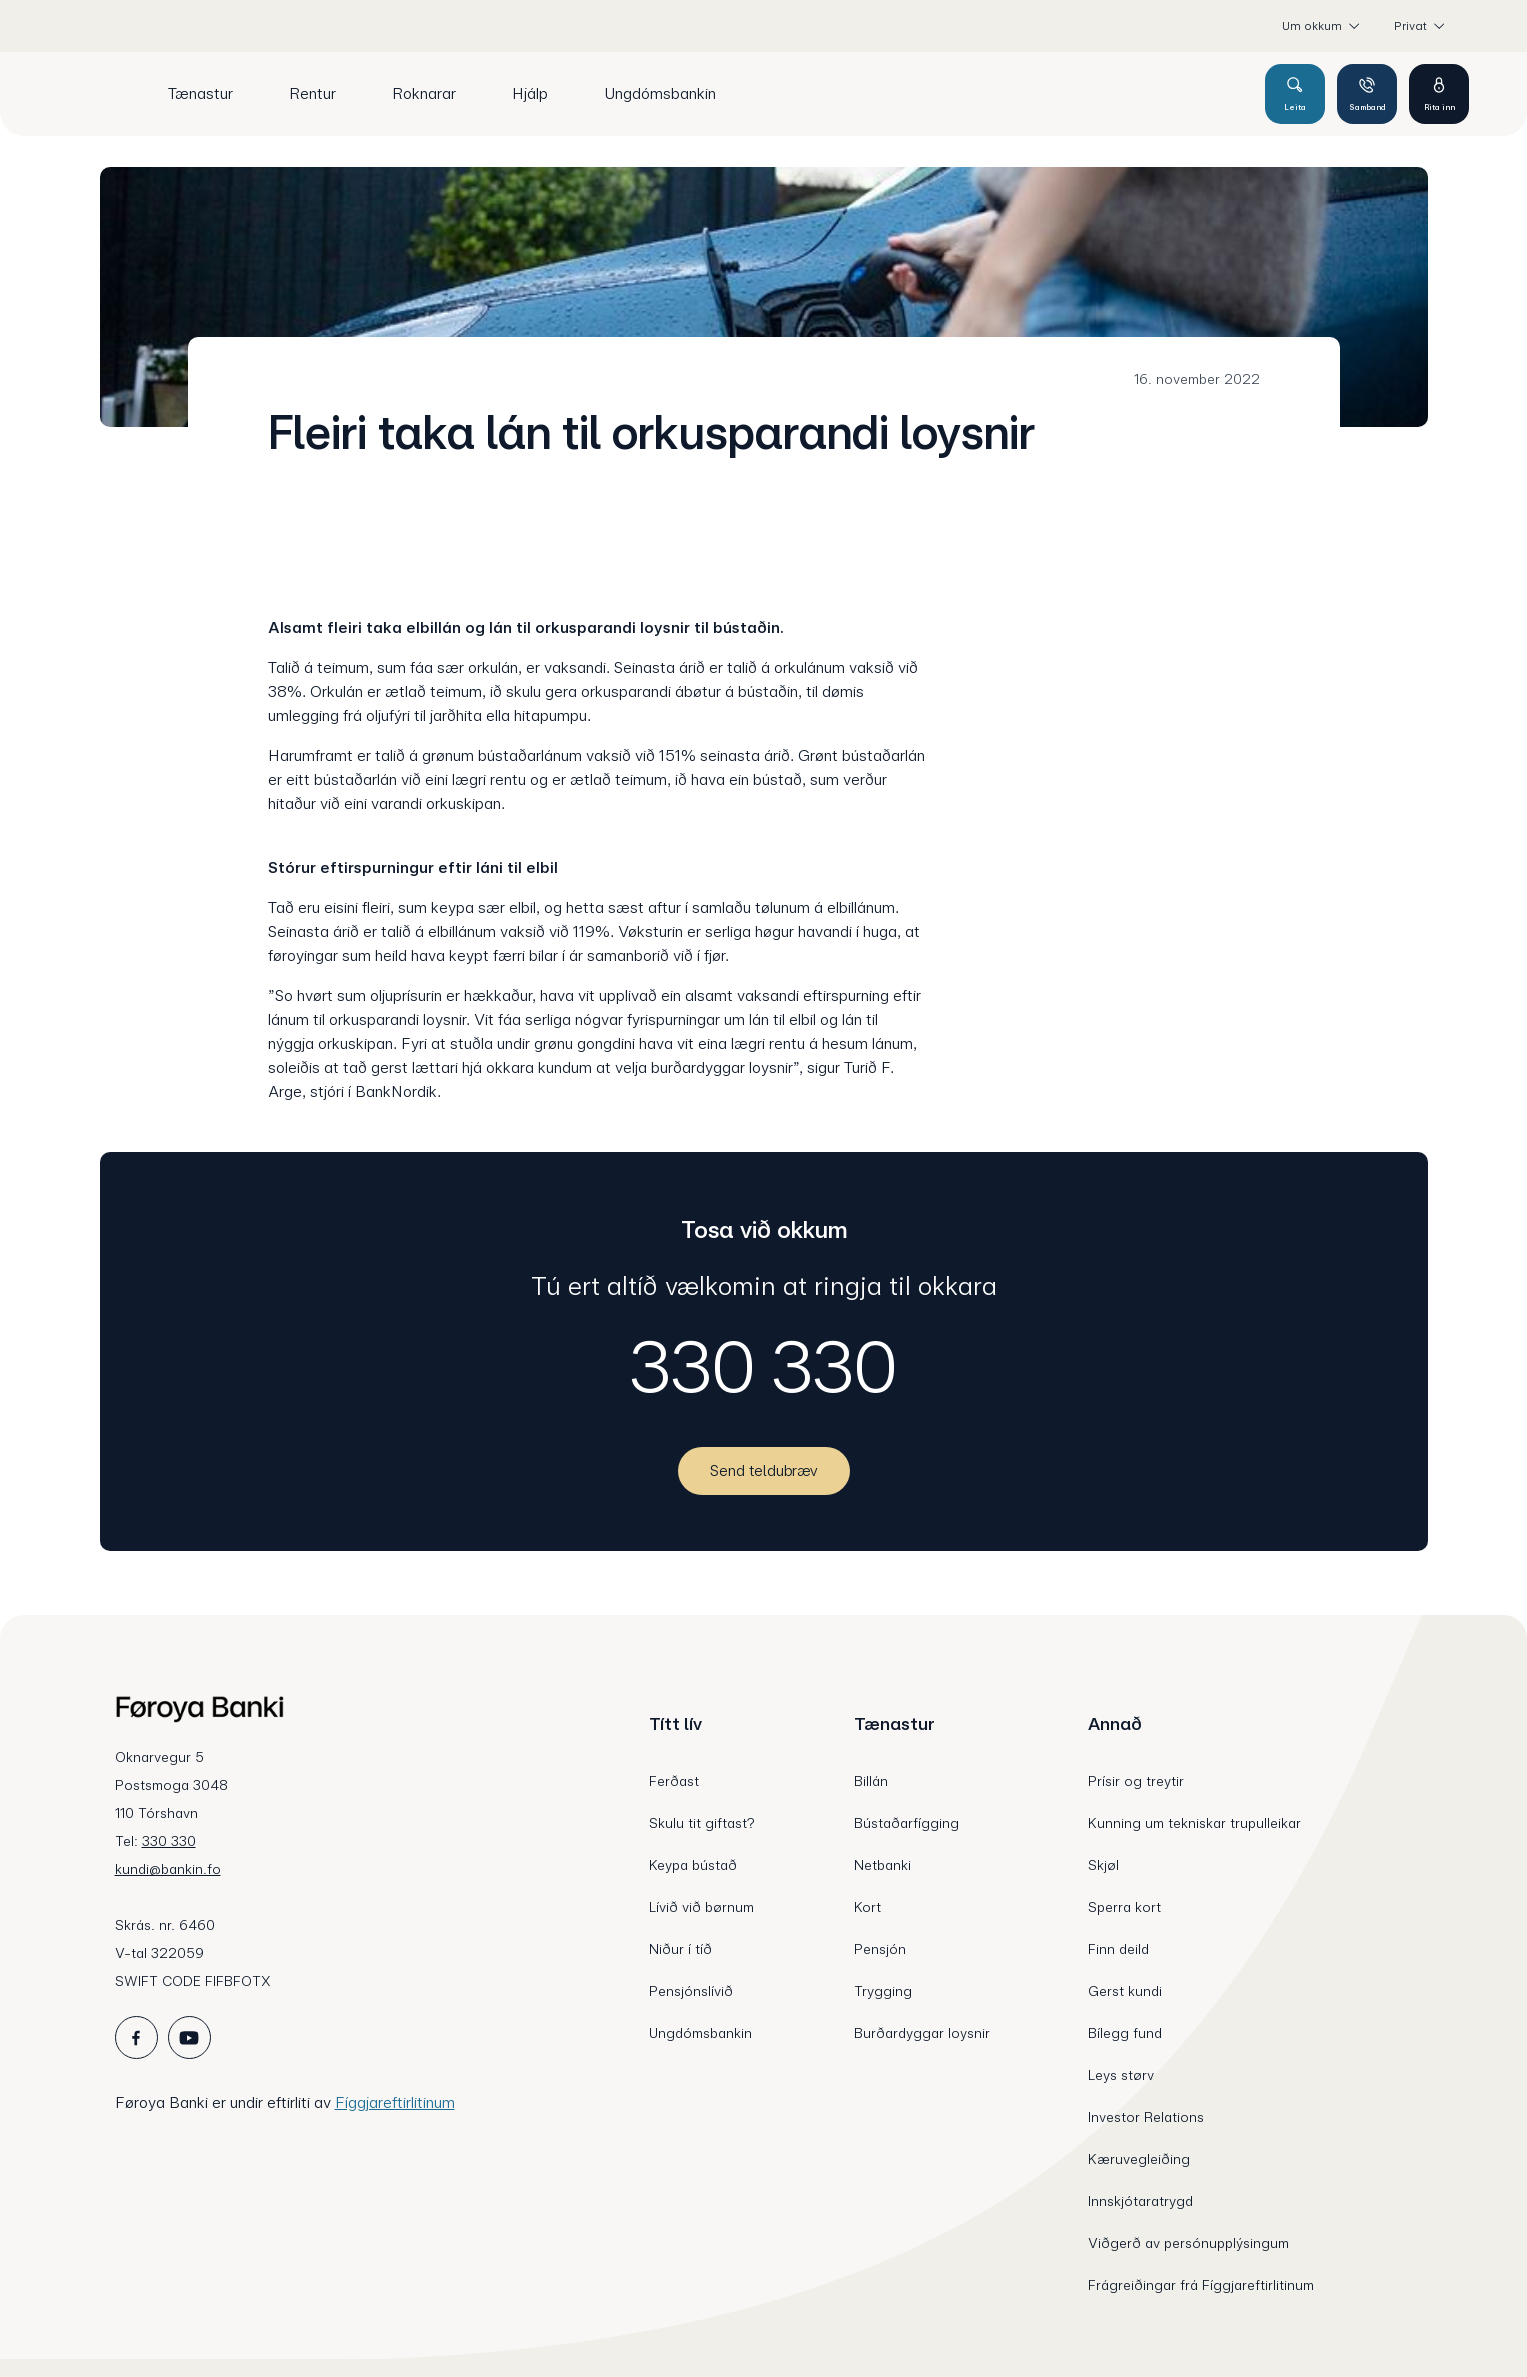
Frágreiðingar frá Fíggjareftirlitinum (1201, 2285)
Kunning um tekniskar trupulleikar (1194, 1823)
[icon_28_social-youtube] (189, 2037)
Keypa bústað (693, 1865)
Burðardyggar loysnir (922, 2033)
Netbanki (882, 1865)
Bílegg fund (1125, 2033)
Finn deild (1118, 1949)
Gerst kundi (1125, 1991)
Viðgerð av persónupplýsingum (1188, 2243)
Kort (867, 1907)
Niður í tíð (680, 1949)
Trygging (883, 1991)
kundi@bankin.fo (168, 1869)
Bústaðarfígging (906, 1823)
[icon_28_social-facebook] (136, 2037)
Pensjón (880, 1949)
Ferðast (674, 1781)
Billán (871, 1781)
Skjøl (1103, 1865)
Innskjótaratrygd (1140, 2201)
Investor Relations (1146, 2117)
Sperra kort (1124, 1907)
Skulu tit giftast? (702, 1823)
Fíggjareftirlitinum (395, 2102)
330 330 (763, 1367)
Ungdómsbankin (700, 2033)
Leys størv (1121, 2075)
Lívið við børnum (701, 1907)
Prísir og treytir (1136, 1781)
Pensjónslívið (691, 1991)
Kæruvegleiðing (1139, 2159)
